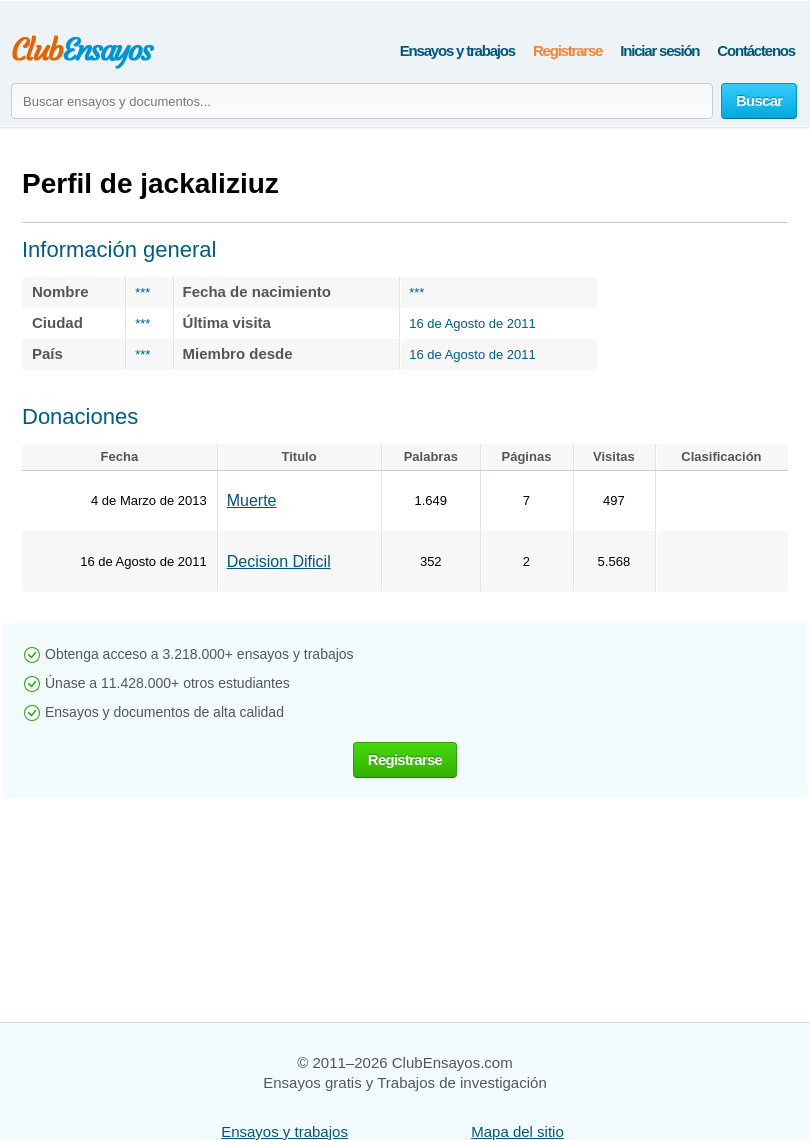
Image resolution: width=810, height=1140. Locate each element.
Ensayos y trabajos (457, 50)
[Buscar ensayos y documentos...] (362, 101)
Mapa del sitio (517, 1131)
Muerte (252, 500)
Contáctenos (756, 50)
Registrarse (567, 50)
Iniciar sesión (659, 50)
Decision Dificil (279, 561)
